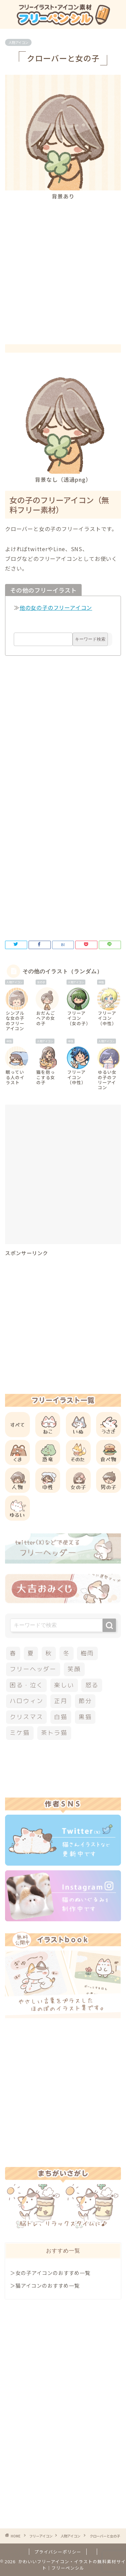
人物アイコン (18, 42)
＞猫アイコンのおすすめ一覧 (45, 2285)
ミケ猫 (20, 1733)
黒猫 (85, 1717)
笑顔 (74, 1669)
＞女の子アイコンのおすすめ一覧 (50, 2272)
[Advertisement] (63, 266)
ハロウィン (26, 1701)
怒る (92, 1685)
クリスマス (26, 1717)
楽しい (64, 1685)
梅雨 (87, 1653)
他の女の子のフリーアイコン (55, 607)
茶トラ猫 (54, 1733)
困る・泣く (26, 1685)
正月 (61, 1701)
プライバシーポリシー (57, 2552)
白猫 (61, 1717)
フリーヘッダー (33, 1669)
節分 (85, 1701)
